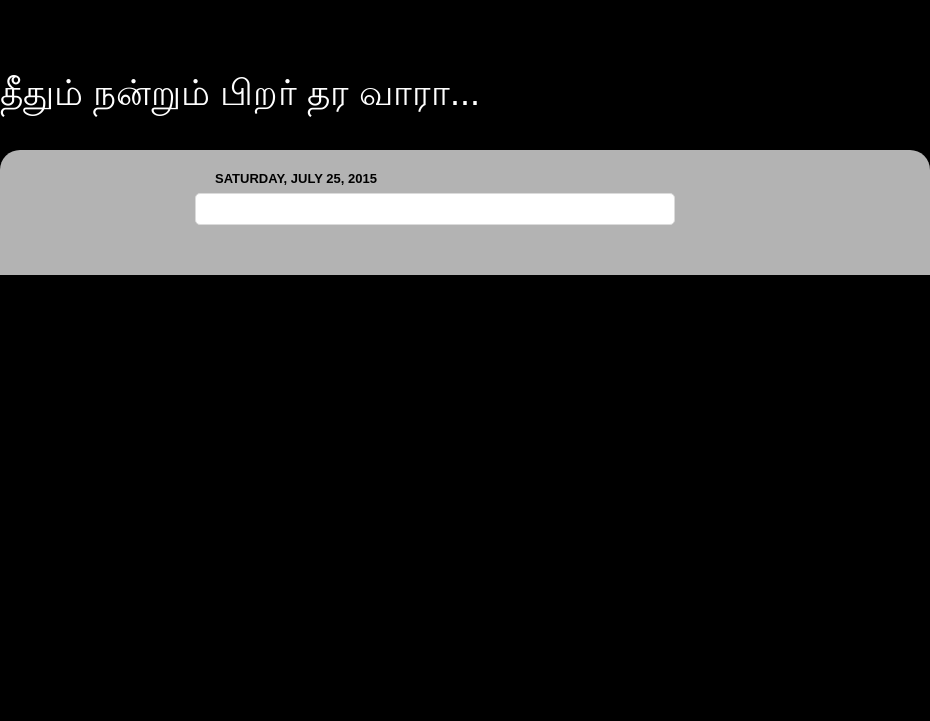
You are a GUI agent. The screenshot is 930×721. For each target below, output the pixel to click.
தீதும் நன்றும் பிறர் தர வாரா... (240, 92)
